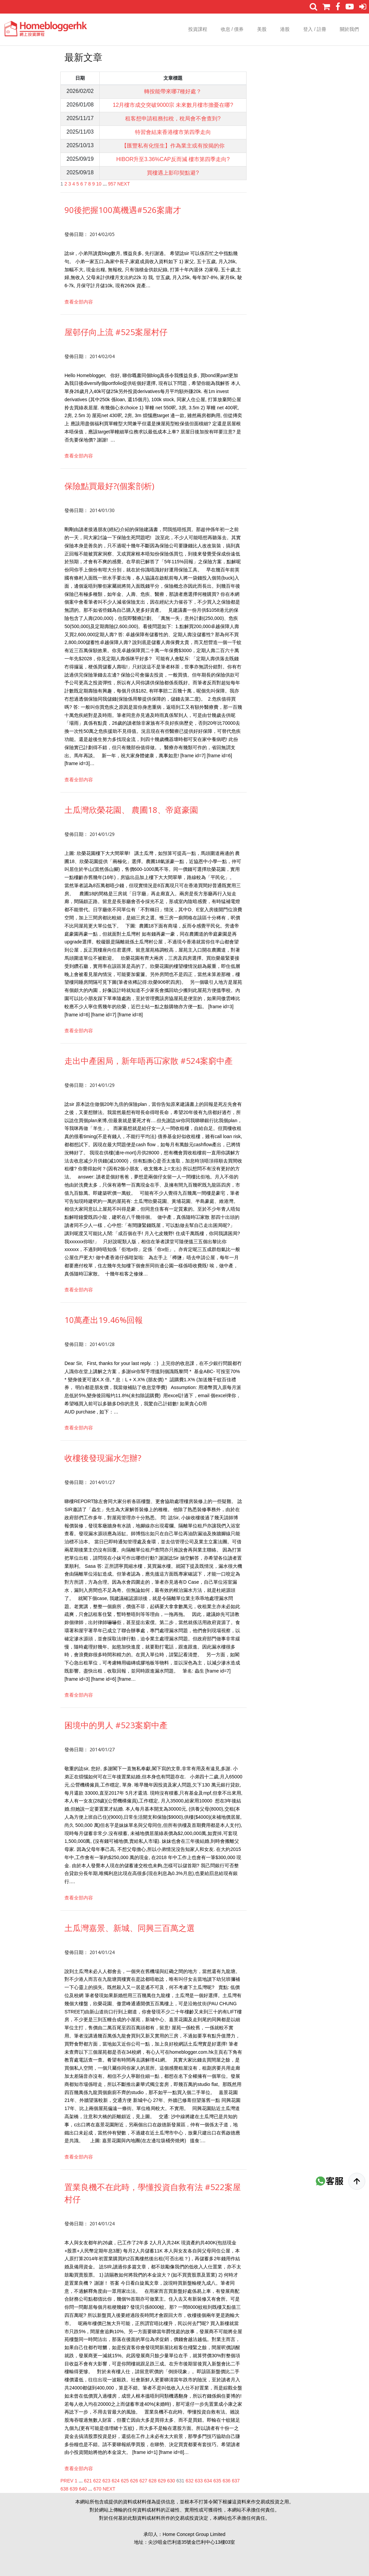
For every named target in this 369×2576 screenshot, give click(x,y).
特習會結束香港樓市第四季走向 (173, 132)
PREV (66, 2480)
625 (125, 2480)
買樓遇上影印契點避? (173, 173)
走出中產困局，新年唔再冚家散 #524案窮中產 (148, 1060)
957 (112, 184)
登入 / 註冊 (314, 29)
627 (143, 2480)
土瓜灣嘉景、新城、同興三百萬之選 (129, 1927)
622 (97, 2480)
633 (198, 2480)
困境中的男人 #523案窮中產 (116, 1725)
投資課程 (197, 29)
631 (180, 2480)
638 (64, 2489)
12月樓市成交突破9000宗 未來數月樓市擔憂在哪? (173, 105)
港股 (285, 29)
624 (115, 2480)
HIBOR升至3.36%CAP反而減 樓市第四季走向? (173, 159)
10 (98, 184)
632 (189, 2480)
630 (171, 2480)
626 (134, 2480)
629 (162, 2480)
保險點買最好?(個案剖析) (109, 485)
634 (208, 2480)
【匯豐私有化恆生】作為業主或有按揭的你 (173, 146)
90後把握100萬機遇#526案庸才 (122, 209)
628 (152, 2480)
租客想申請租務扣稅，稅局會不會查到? (172, 118)
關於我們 (349, 29)
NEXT (123, 184)
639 (73, 2489)
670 (97, 2489)
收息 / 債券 (232, 29)
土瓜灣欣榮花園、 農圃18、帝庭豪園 (131, 809)
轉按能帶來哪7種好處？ (172, 91)
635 (217, 2480)
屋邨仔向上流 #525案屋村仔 (116, 331)
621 (88, 2480)
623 (106, 2480)
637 (235, 2480)
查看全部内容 (78, 302)
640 (83, 2489)
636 (226, 2480)
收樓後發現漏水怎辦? (102, 1457)
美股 (262, 29)
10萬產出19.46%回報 (103, 1319)
